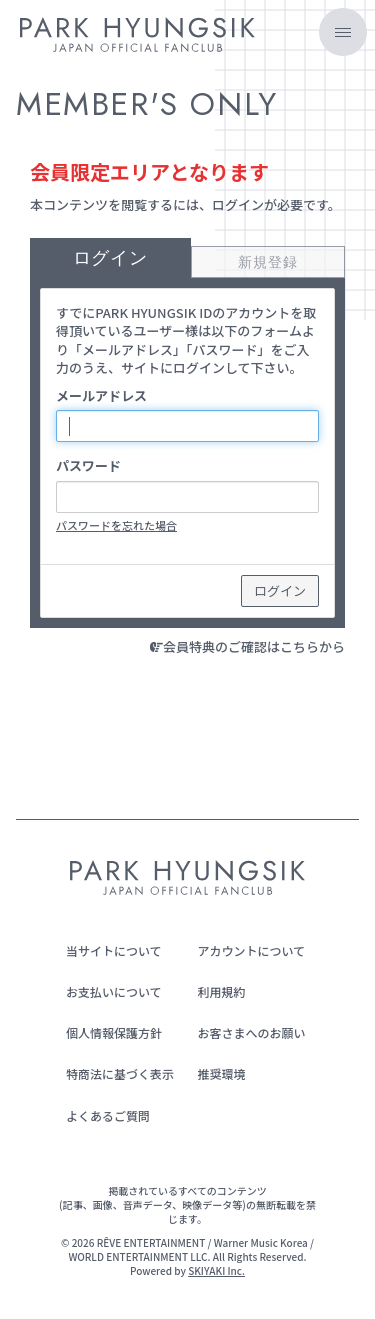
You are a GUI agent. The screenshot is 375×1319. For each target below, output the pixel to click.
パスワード (88, 466)
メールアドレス (101, 396)
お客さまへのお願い (252, 1032)
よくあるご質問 (108, 1115)
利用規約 (222, 991)
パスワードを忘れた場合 (116, 525)
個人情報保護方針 (114, 1032)
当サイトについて (114, 950)
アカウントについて (252, 950)
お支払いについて (114, 991)
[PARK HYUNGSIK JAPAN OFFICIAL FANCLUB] (137, 38)
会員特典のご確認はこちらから (254, 646)
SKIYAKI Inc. (216, 1270)
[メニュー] (343, 32)
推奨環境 (222, 1073)
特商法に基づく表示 (120, 1073)
